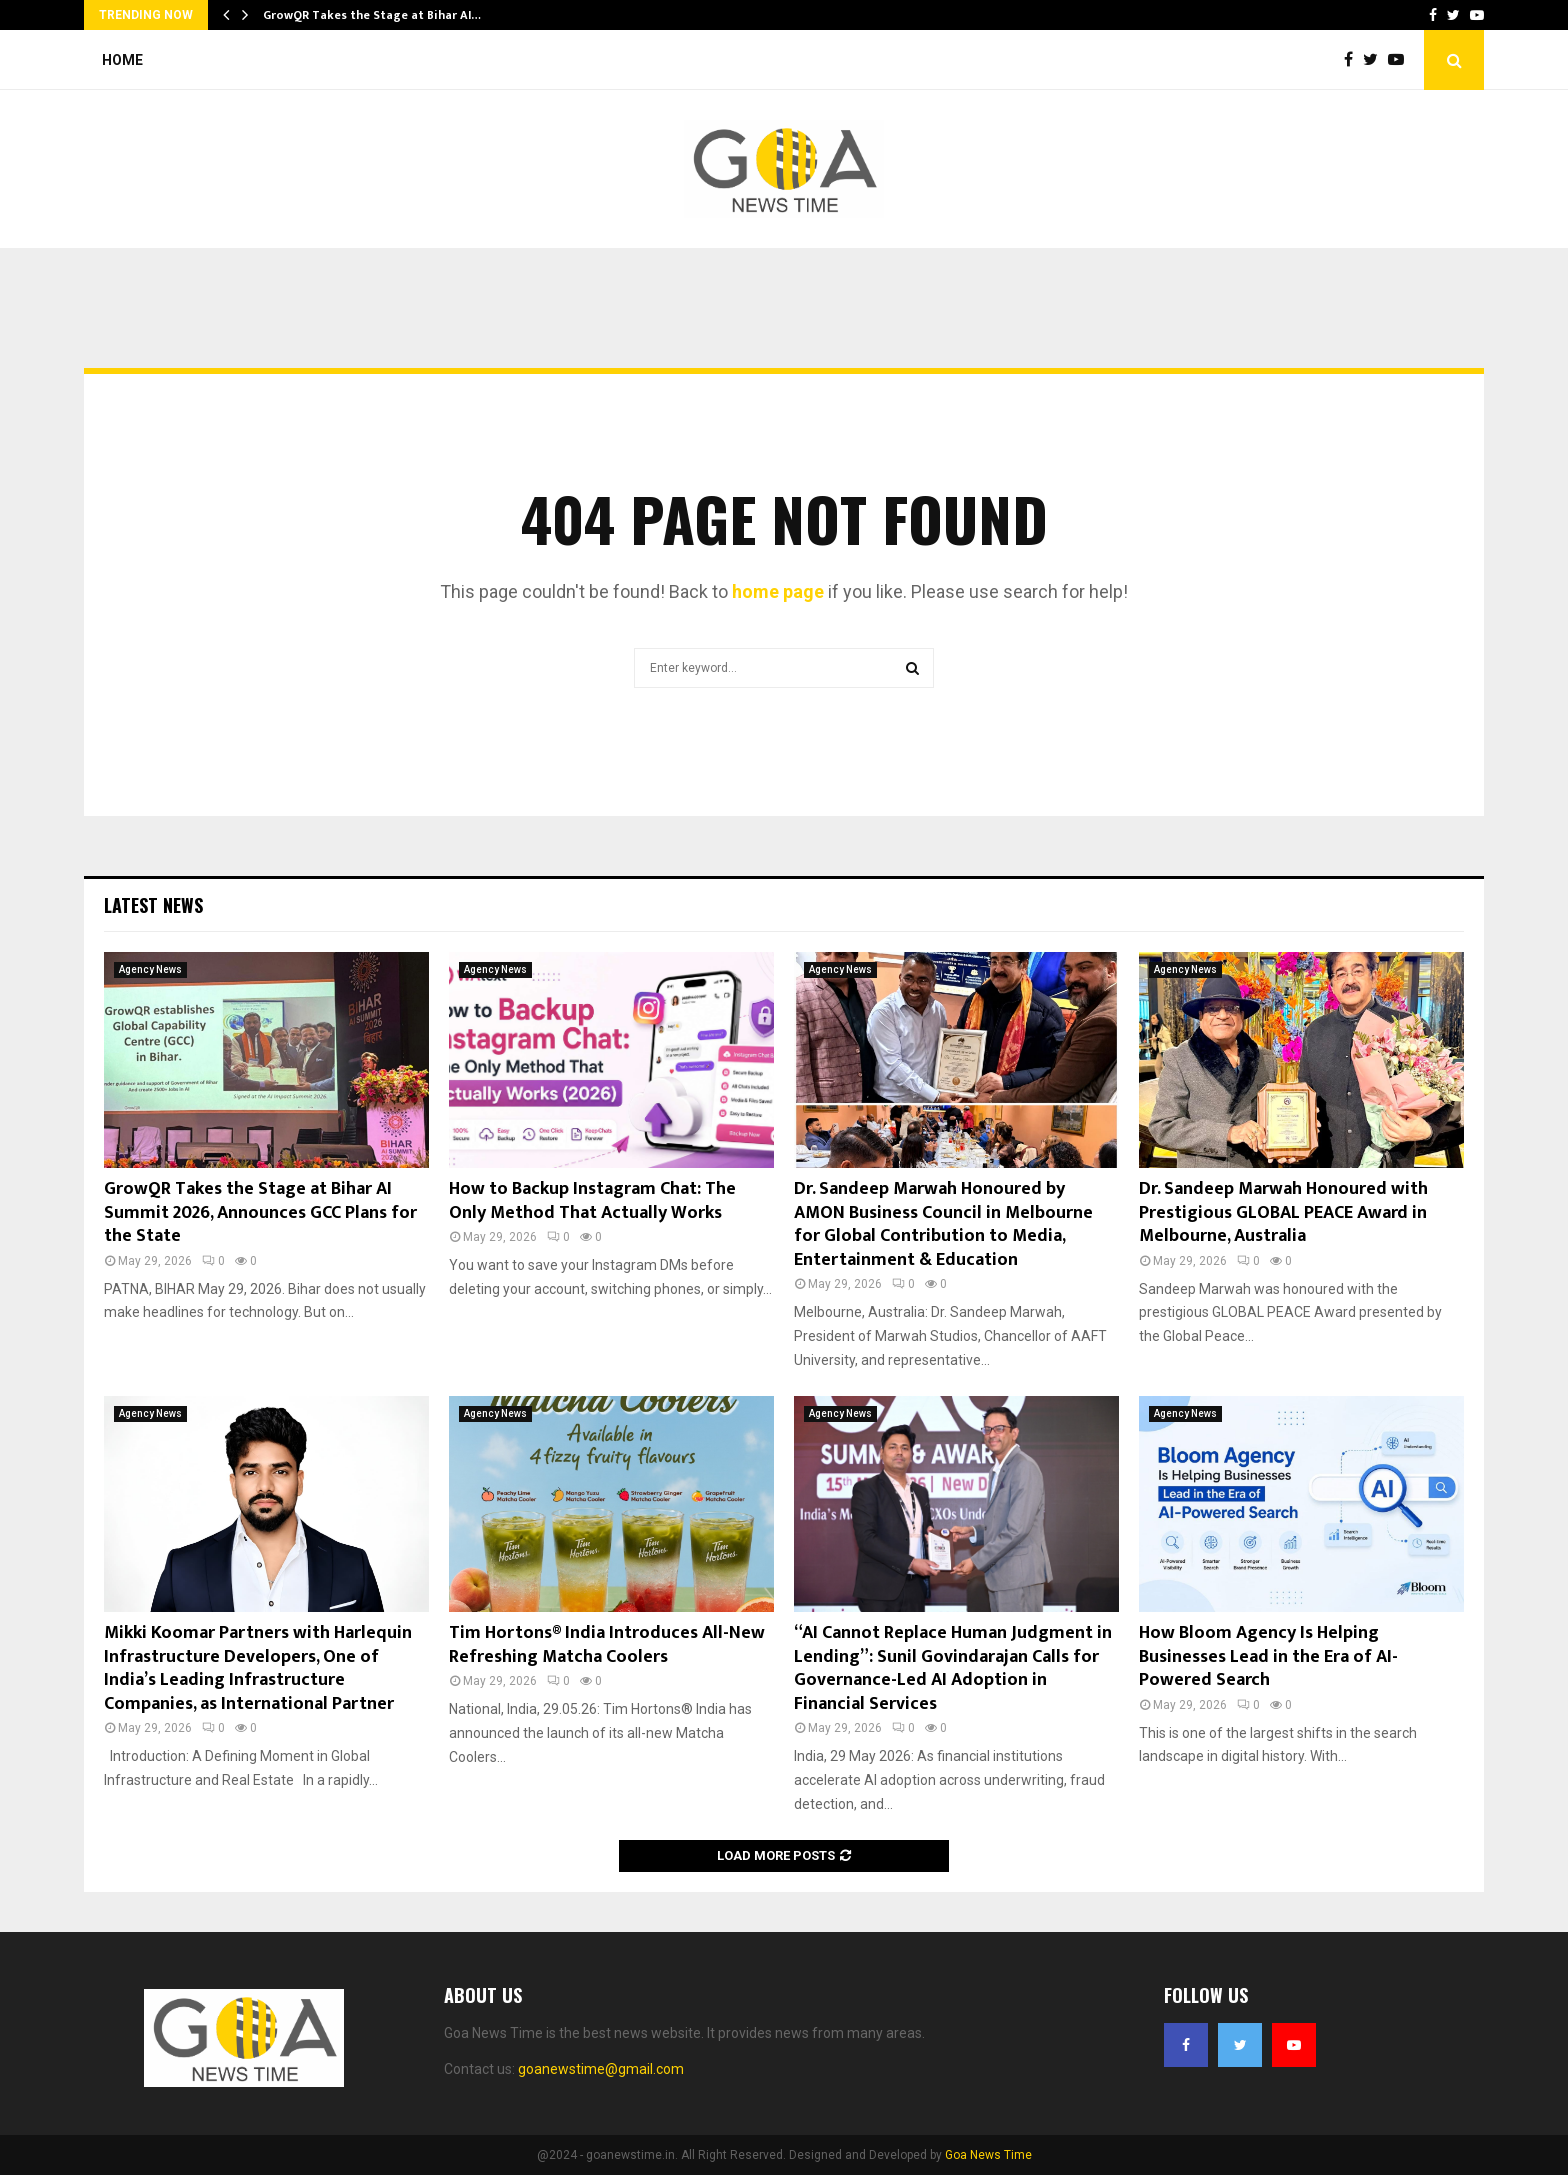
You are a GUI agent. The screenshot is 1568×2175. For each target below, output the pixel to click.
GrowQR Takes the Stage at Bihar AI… (372, 15)
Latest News (153, 905)
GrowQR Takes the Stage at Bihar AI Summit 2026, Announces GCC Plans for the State (260, 1212)
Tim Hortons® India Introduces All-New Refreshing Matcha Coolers (607, 1644)
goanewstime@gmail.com (601, 2069)
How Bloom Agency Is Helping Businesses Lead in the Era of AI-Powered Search (1268, 1656)
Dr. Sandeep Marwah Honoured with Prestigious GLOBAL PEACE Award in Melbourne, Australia (1283, 1212)
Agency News (150, 969)
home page (778, 591)
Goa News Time (988, 2155)
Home (122, 60)
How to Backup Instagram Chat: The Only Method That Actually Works (592, 1200)
